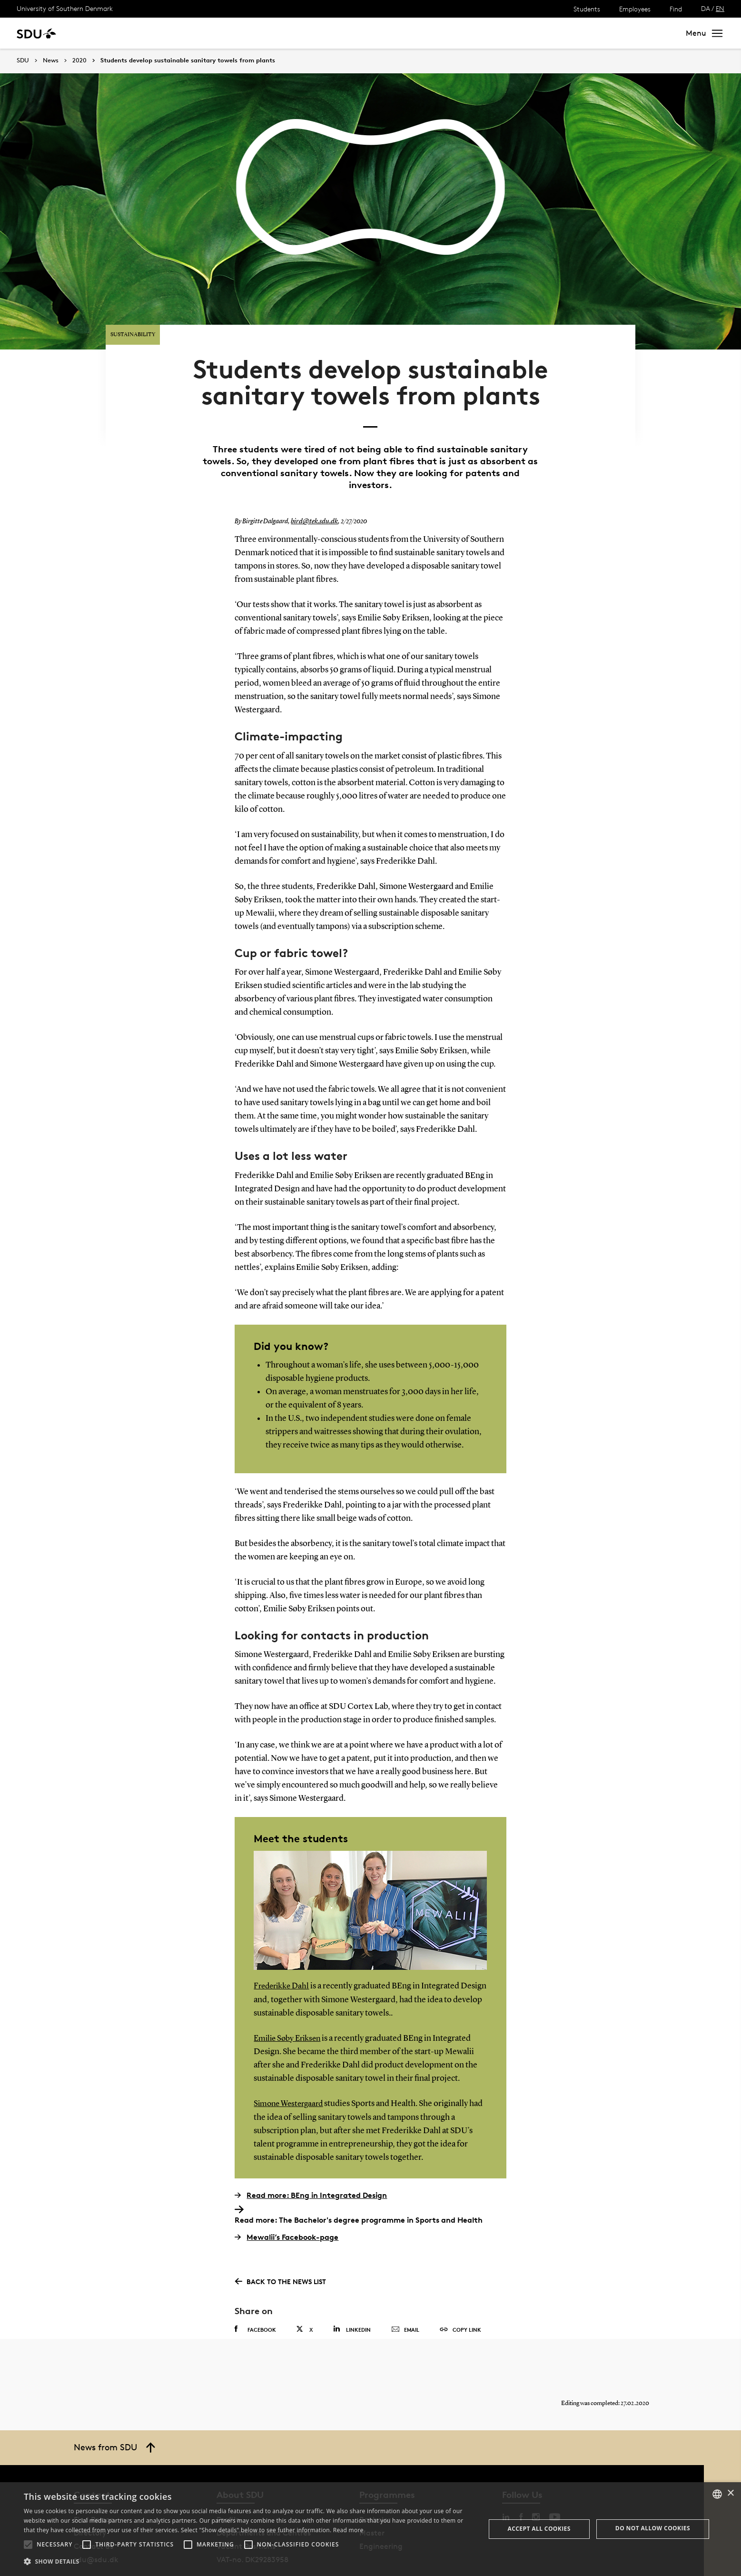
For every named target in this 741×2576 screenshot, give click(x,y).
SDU (23, 60)
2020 (79, 60)
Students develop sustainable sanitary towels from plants (187, 60)
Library (282, 33)
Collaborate (237, 33)
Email (405, 2297)
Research (156, 33)
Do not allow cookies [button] (652, 2528)
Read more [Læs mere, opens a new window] (348, 2530)
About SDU (326, 33)
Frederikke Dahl (283, 1954)
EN (720, 8)
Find (676, 9)
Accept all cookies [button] (539, 2529)
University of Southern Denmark (65, 8)
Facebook (255, 2296)
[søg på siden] (588, 33)
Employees (635, 9)
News (194, 33)
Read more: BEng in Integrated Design (311, 2162)
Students (586, 9)
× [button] (730, 2493)
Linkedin (352, 2296)
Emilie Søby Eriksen (290, 2006)
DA (705, 8)
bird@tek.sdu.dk (313, 489)
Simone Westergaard (291, 2071)
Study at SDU (104, 33)
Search (656, 33)
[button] (28, 2544)
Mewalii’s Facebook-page (286, 2204)
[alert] (370, 2529)
